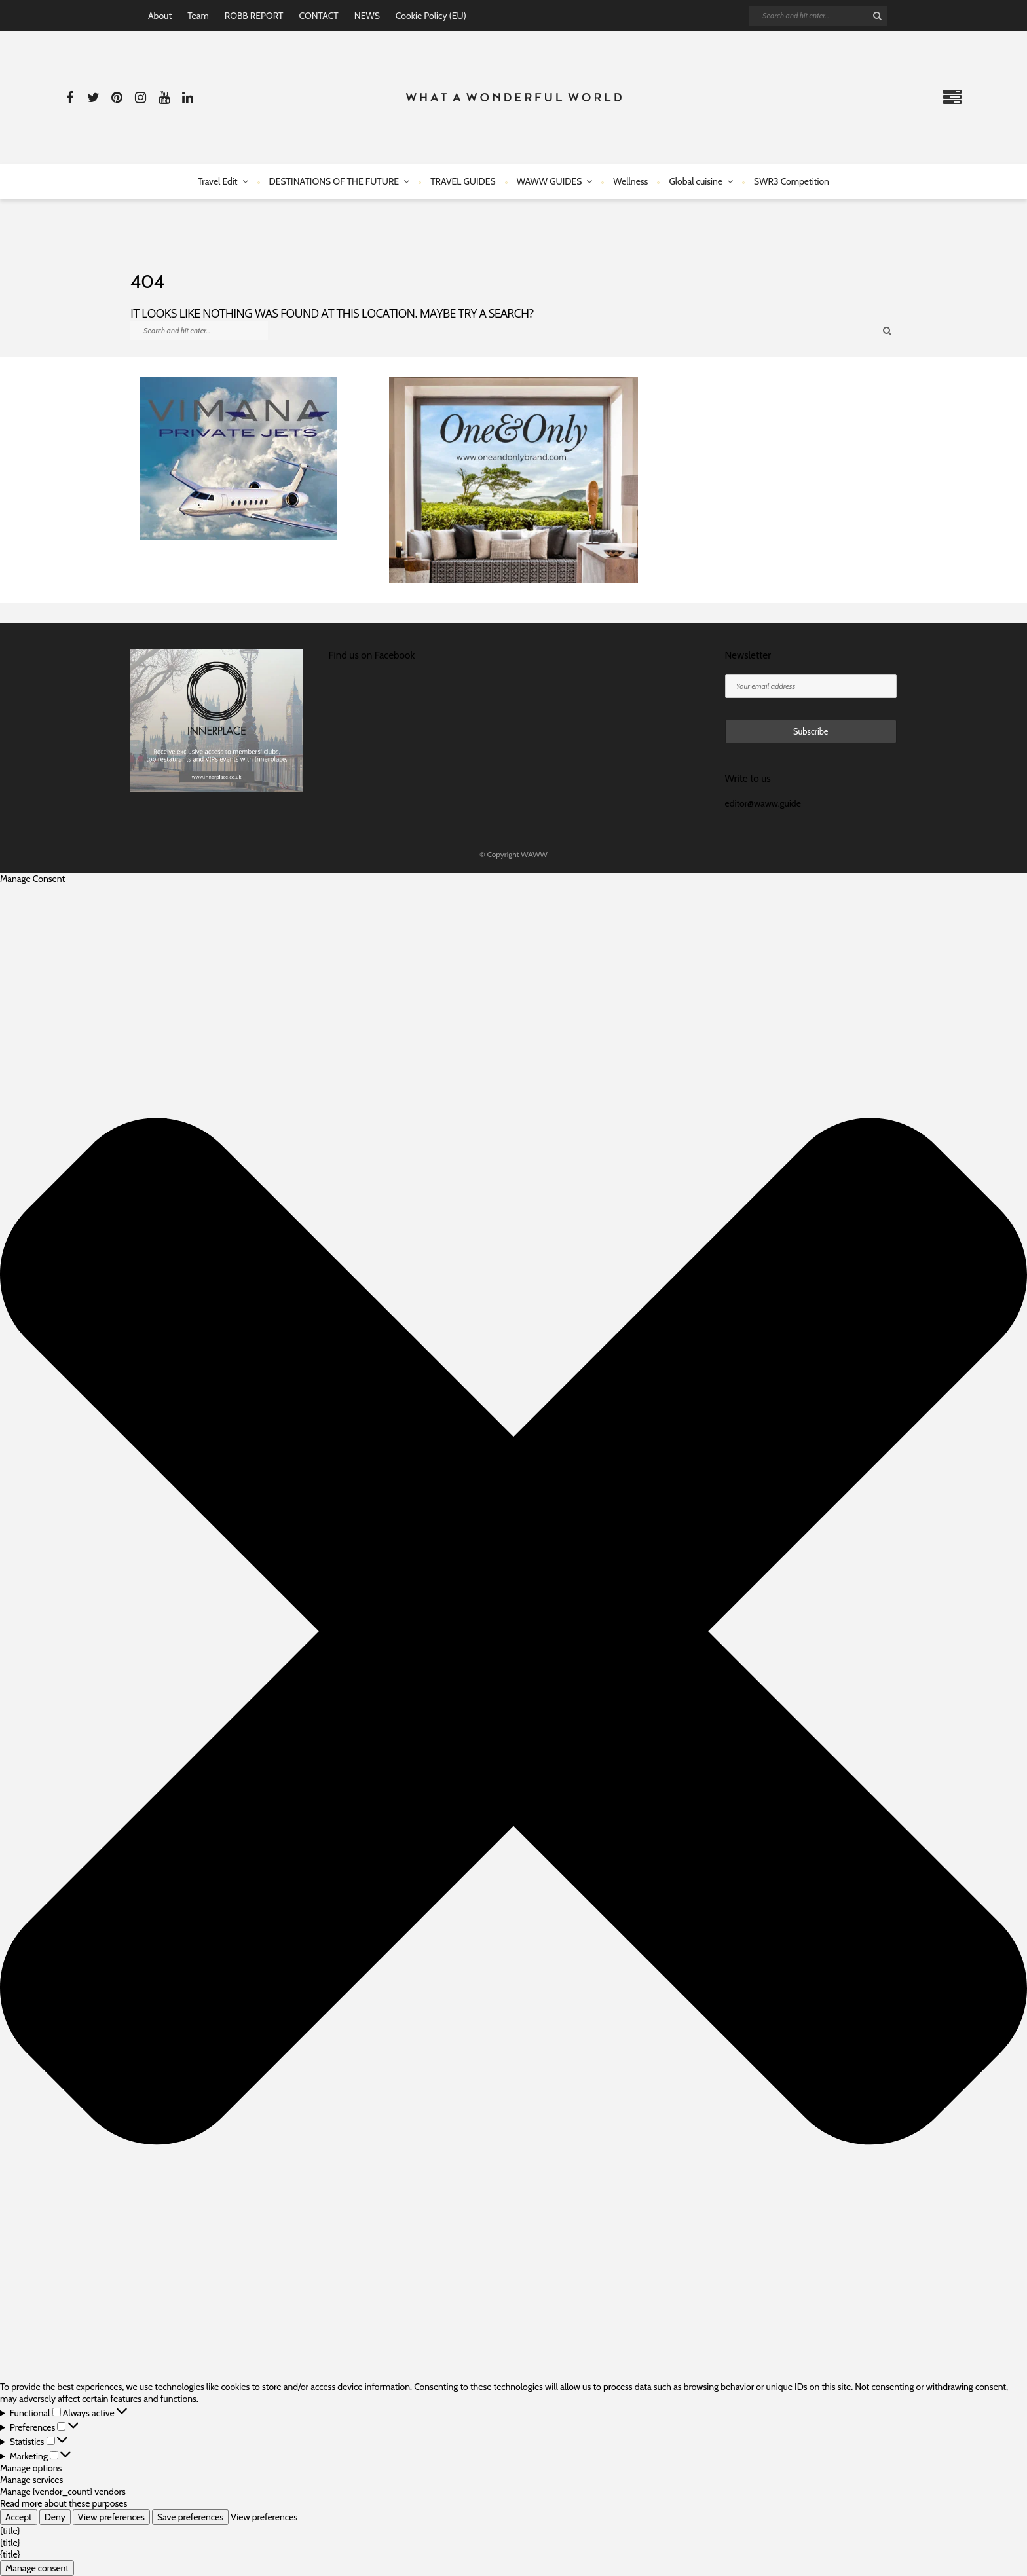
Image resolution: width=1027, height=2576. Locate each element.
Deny (55, 2517)
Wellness (630, 181)
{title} (10, 2531)
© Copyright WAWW (513, 854)
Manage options (31, 2468)
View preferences (111, 2517)
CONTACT (318, 16)
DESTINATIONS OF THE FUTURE (334, 181)
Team (198, 16)
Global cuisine (695, 181)
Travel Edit (217, 181)
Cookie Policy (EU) (431, 16)
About (160, 16)
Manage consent (37, 2568)
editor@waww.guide (763, 803)
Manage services (31, 2480)
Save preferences (190, 2517)
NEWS (367, 16)
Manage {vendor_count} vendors (63, 2491)
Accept (18, 2517)
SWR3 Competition (791, 181)
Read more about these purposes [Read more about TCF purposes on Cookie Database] (63, 2503)
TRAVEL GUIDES (463, 181)
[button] (513, 1633)
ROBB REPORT (254, 16)
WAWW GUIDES (549, 181)
